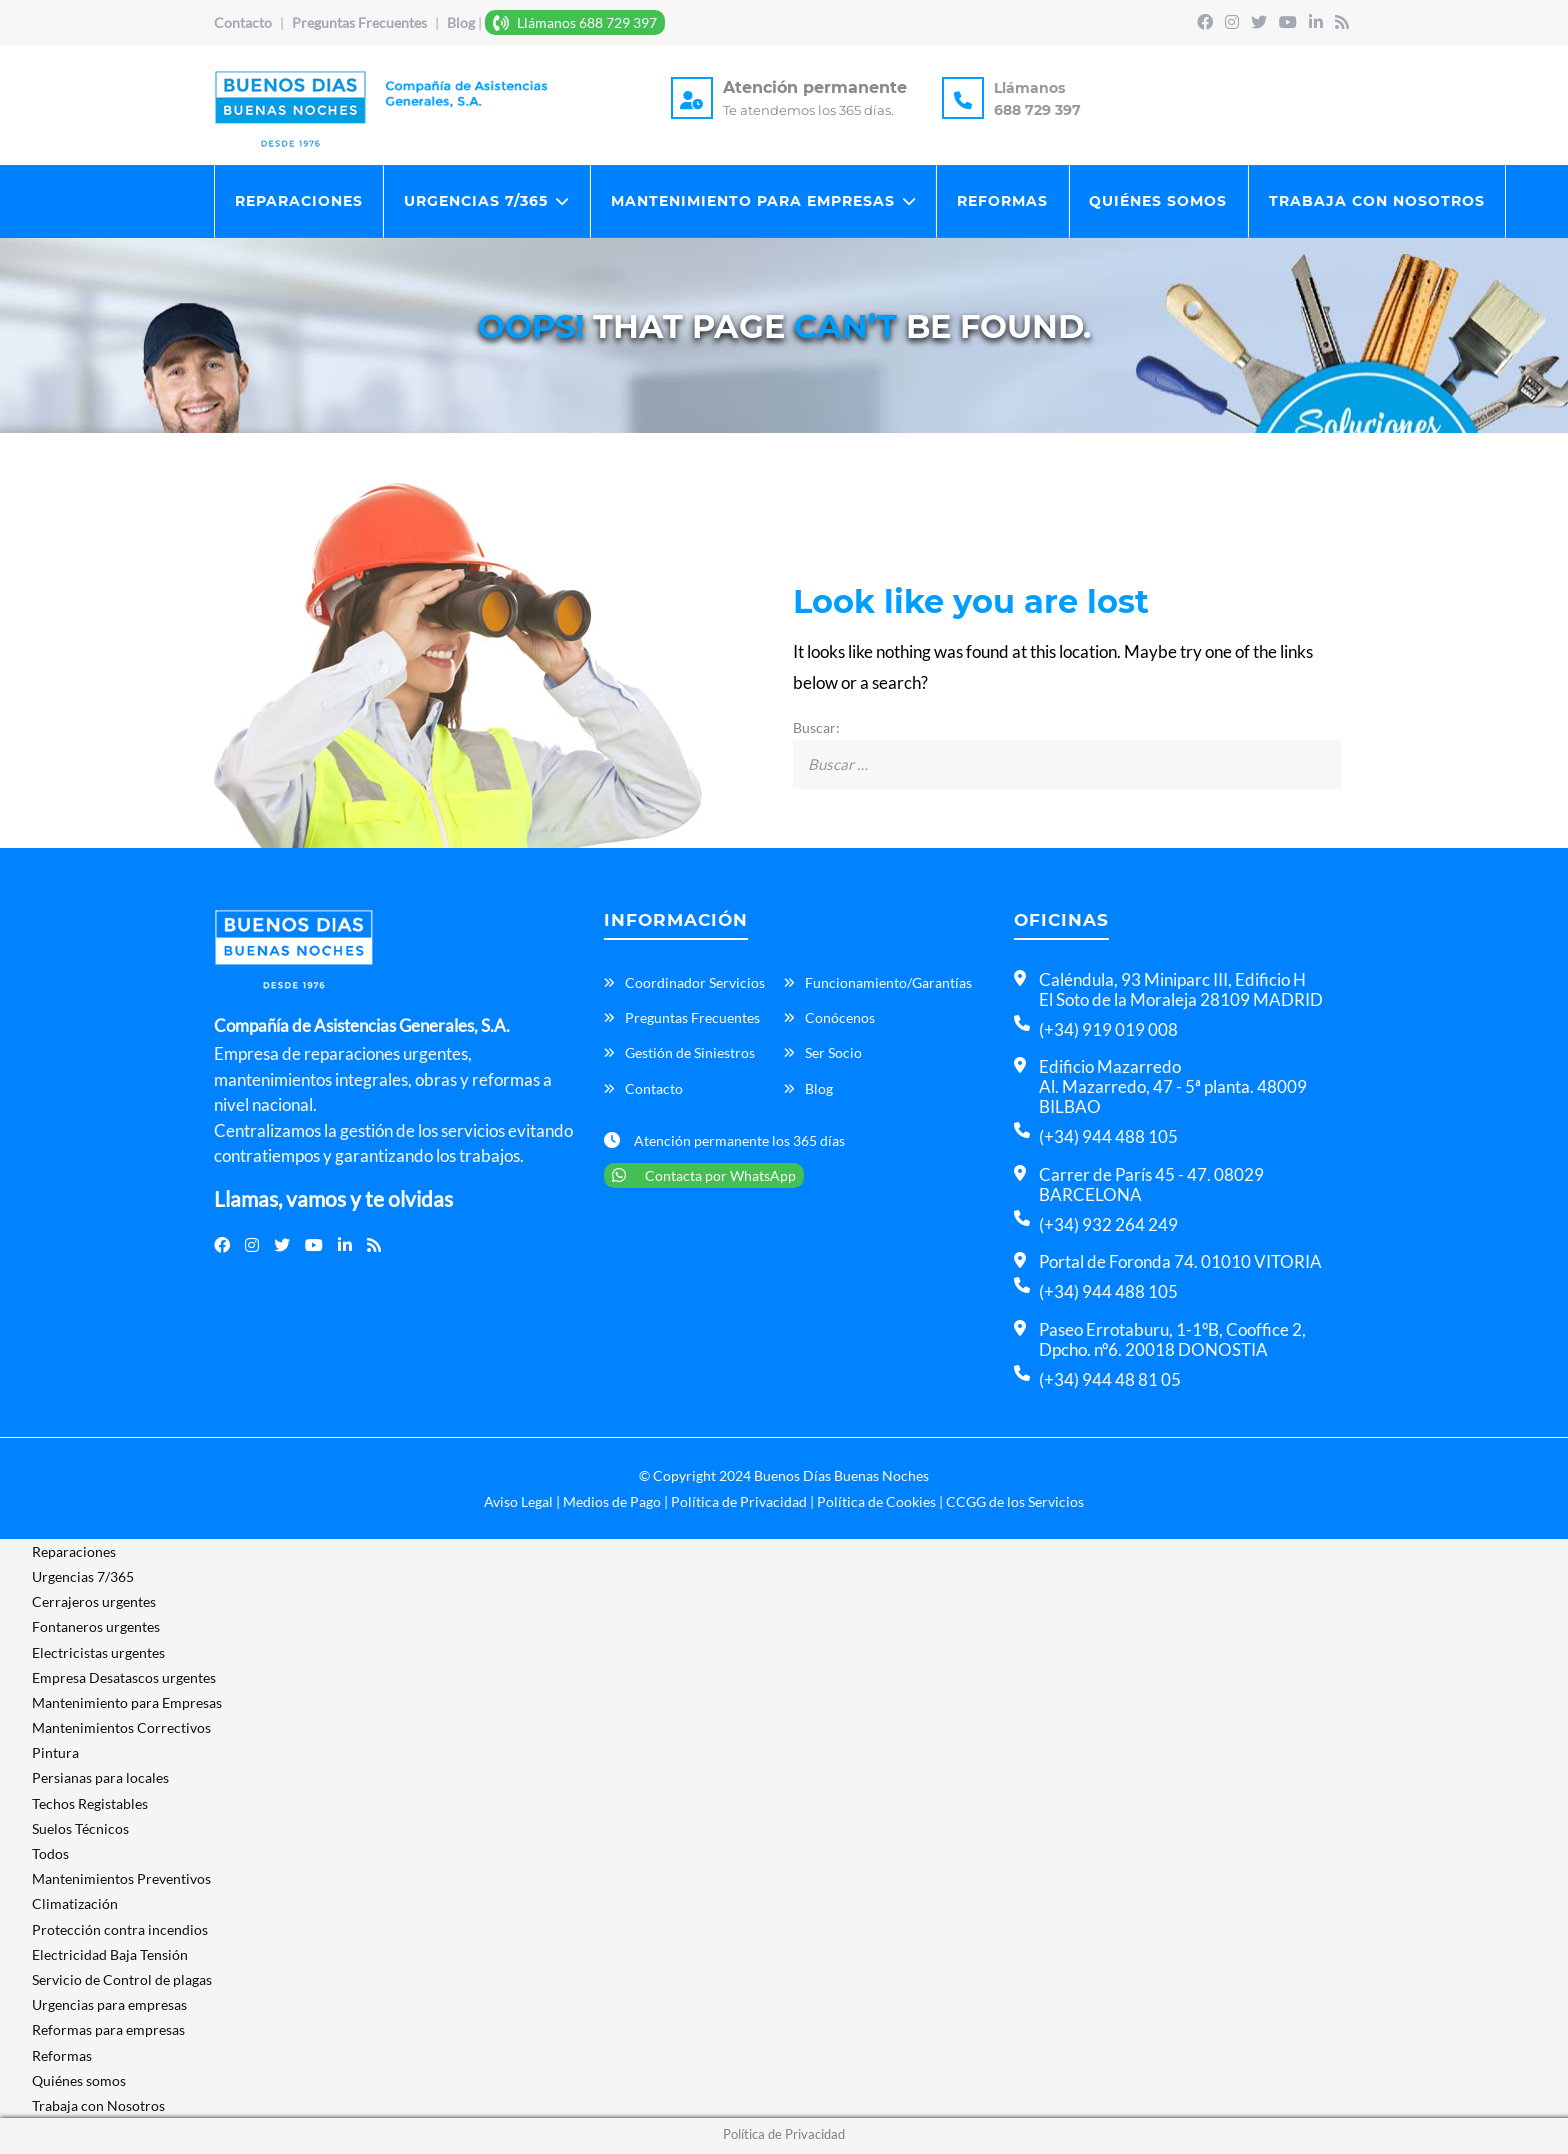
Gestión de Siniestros (690, 1055)
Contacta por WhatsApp (704, 1177)
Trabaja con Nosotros (1380, 202)
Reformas (1004, 202)
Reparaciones (299, 202)
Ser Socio (833, 1055)
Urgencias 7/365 (477, 202)
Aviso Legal (518, 1503)
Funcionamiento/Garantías (888, 984)
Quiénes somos (1161, 202)
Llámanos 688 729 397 (575, 22)
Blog (461, 22)
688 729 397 (1037, 110)
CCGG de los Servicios (1015, 1503)
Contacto (243, 22)
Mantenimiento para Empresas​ (754, 202)
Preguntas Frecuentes (361, 22)
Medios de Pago (612, 1503)
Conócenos (840, 1019)
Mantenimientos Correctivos (121, 1729)
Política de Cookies (876, 1503)
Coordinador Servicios (695, 984)
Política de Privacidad (739, 1503)
